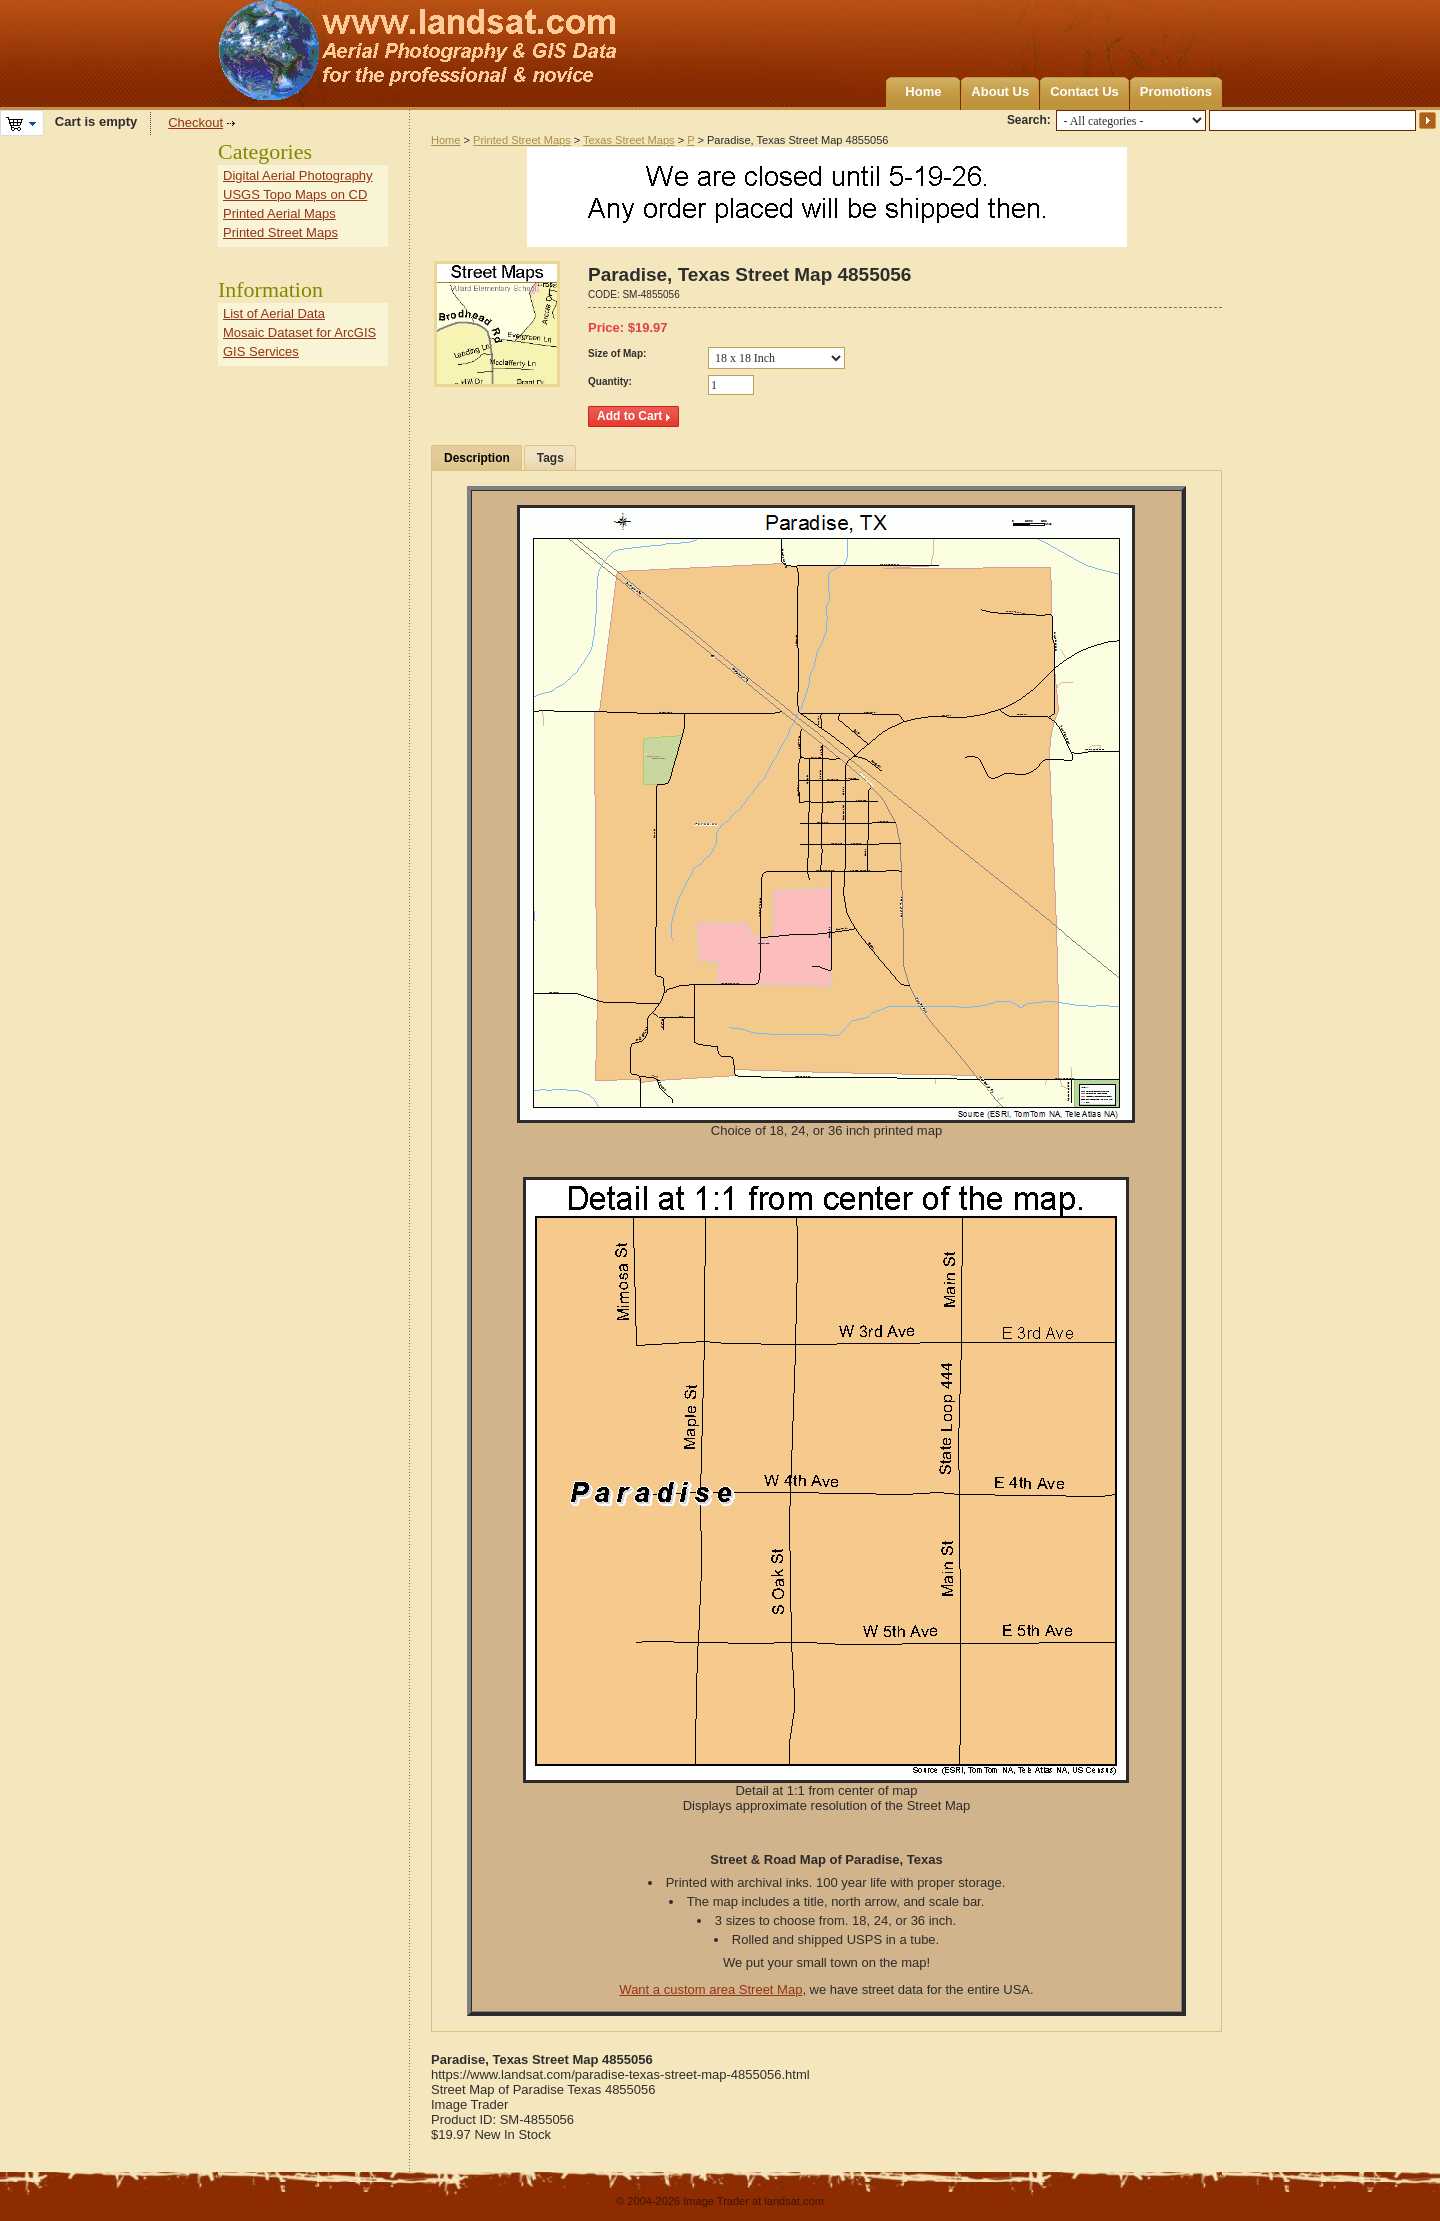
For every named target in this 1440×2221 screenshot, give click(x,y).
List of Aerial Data (274, 313)
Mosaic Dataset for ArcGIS (299, 332)
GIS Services (261, 351)
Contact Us (1084, 91)
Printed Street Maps (522, 140)
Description (477, 458)
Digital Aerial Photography (298, 175)
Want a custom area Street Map (710, 1989)
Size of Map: (617, 353)
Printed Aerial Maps (279, 213)
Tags (550, 458)
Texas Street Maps (628, 140)
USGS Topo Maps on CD (295, 194)
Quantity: (610, 381)
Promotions (1176, 91)
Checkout (195, 122)
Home (923, 91)
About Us (1000, 91)
